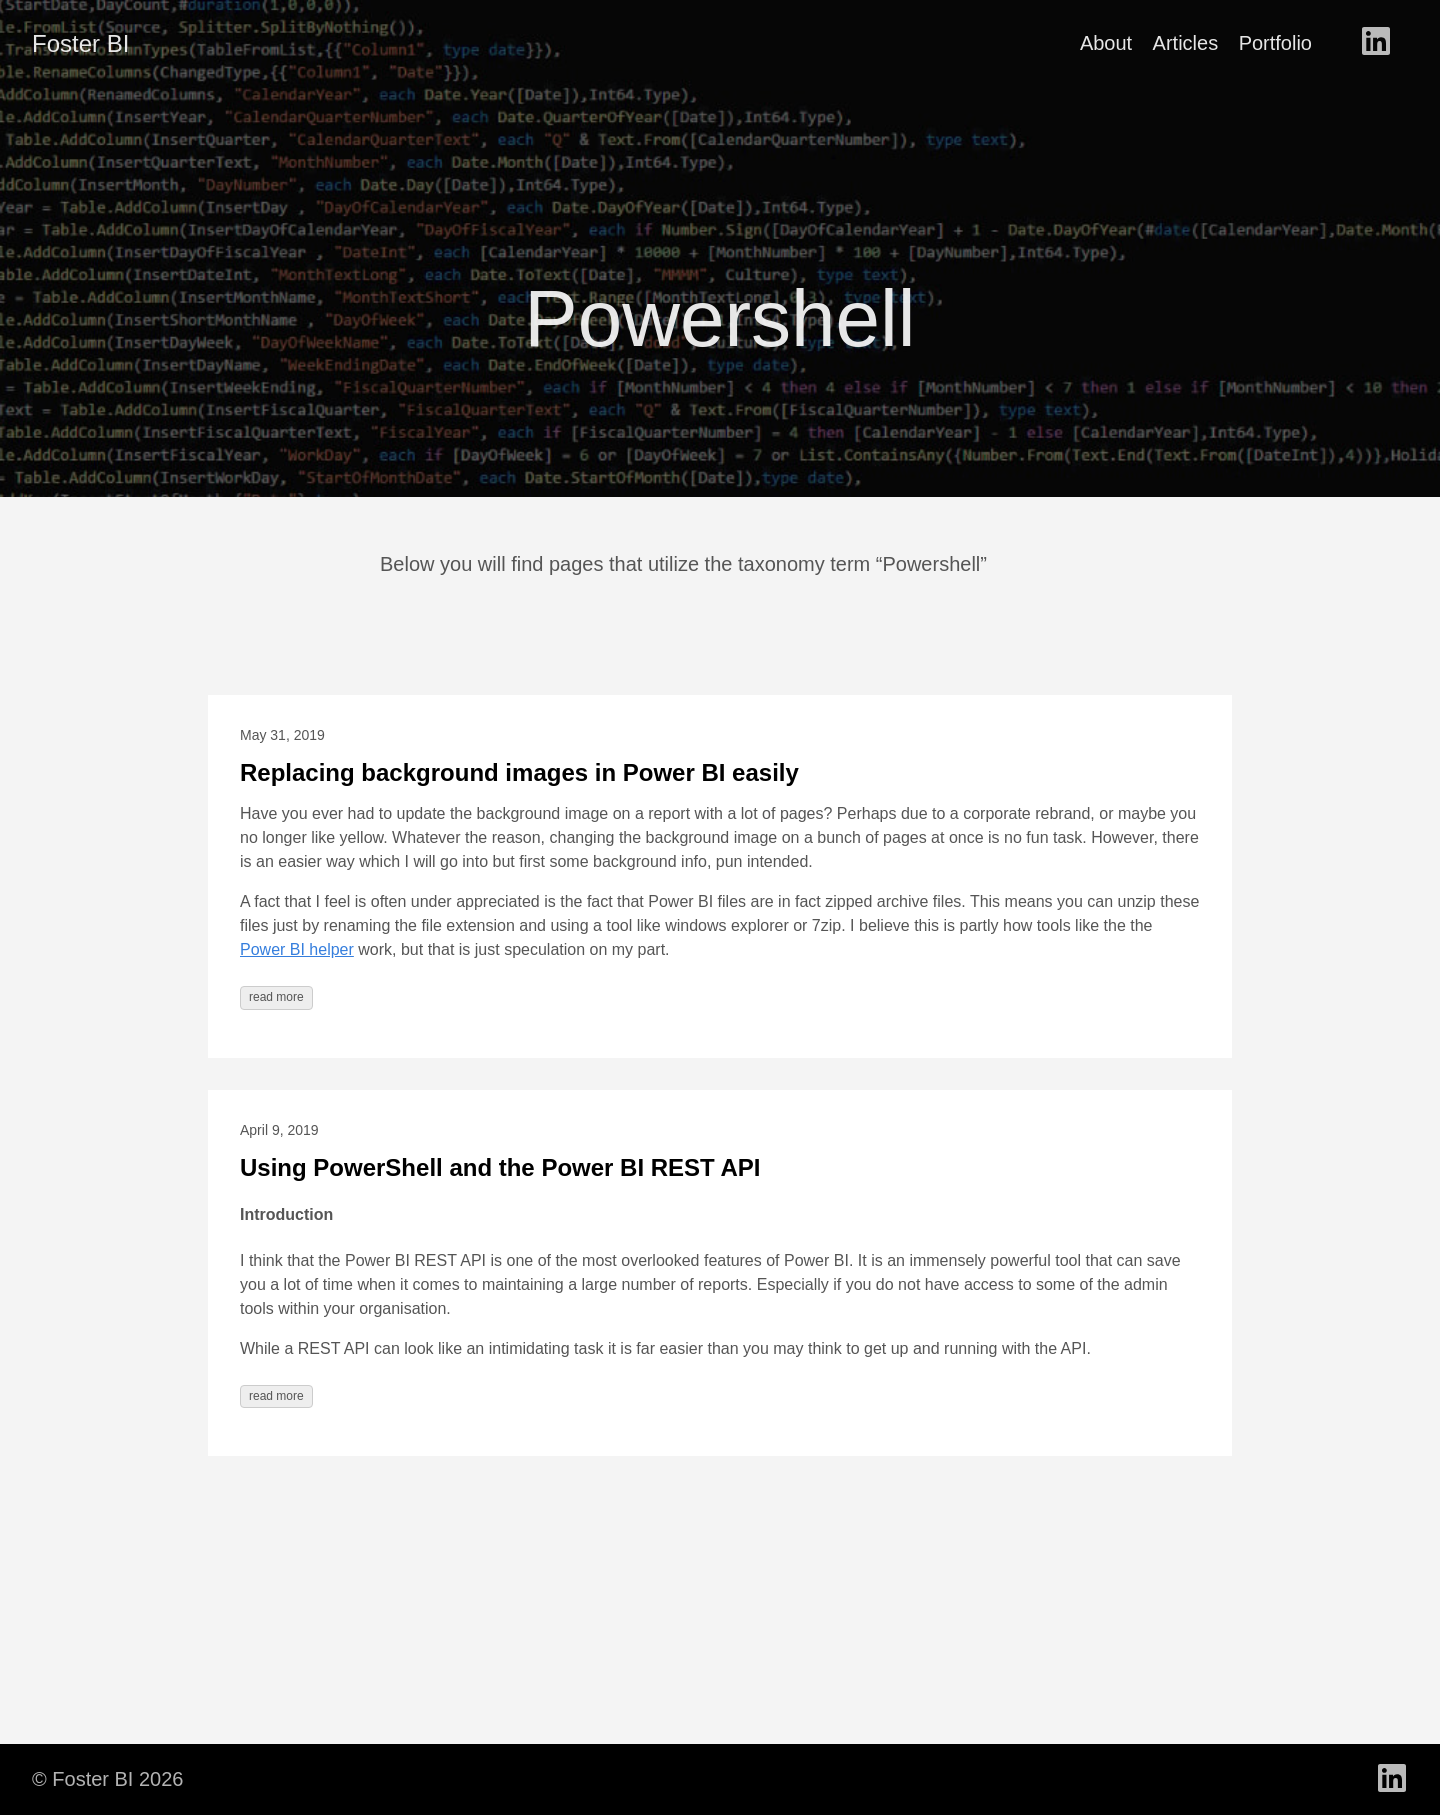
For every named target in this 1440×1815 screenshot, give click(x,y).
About (1106, 43)
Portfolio (1275, 43)
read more (276, 997)
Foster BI (80, 43)
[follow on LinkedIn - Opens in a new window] (1376, 43)
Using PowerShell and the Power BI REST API (500, 1167)
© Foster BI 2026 (107, 1779)
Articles (1186, 43)
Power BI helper (297, 949)
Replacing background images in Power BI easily (519, 772)
